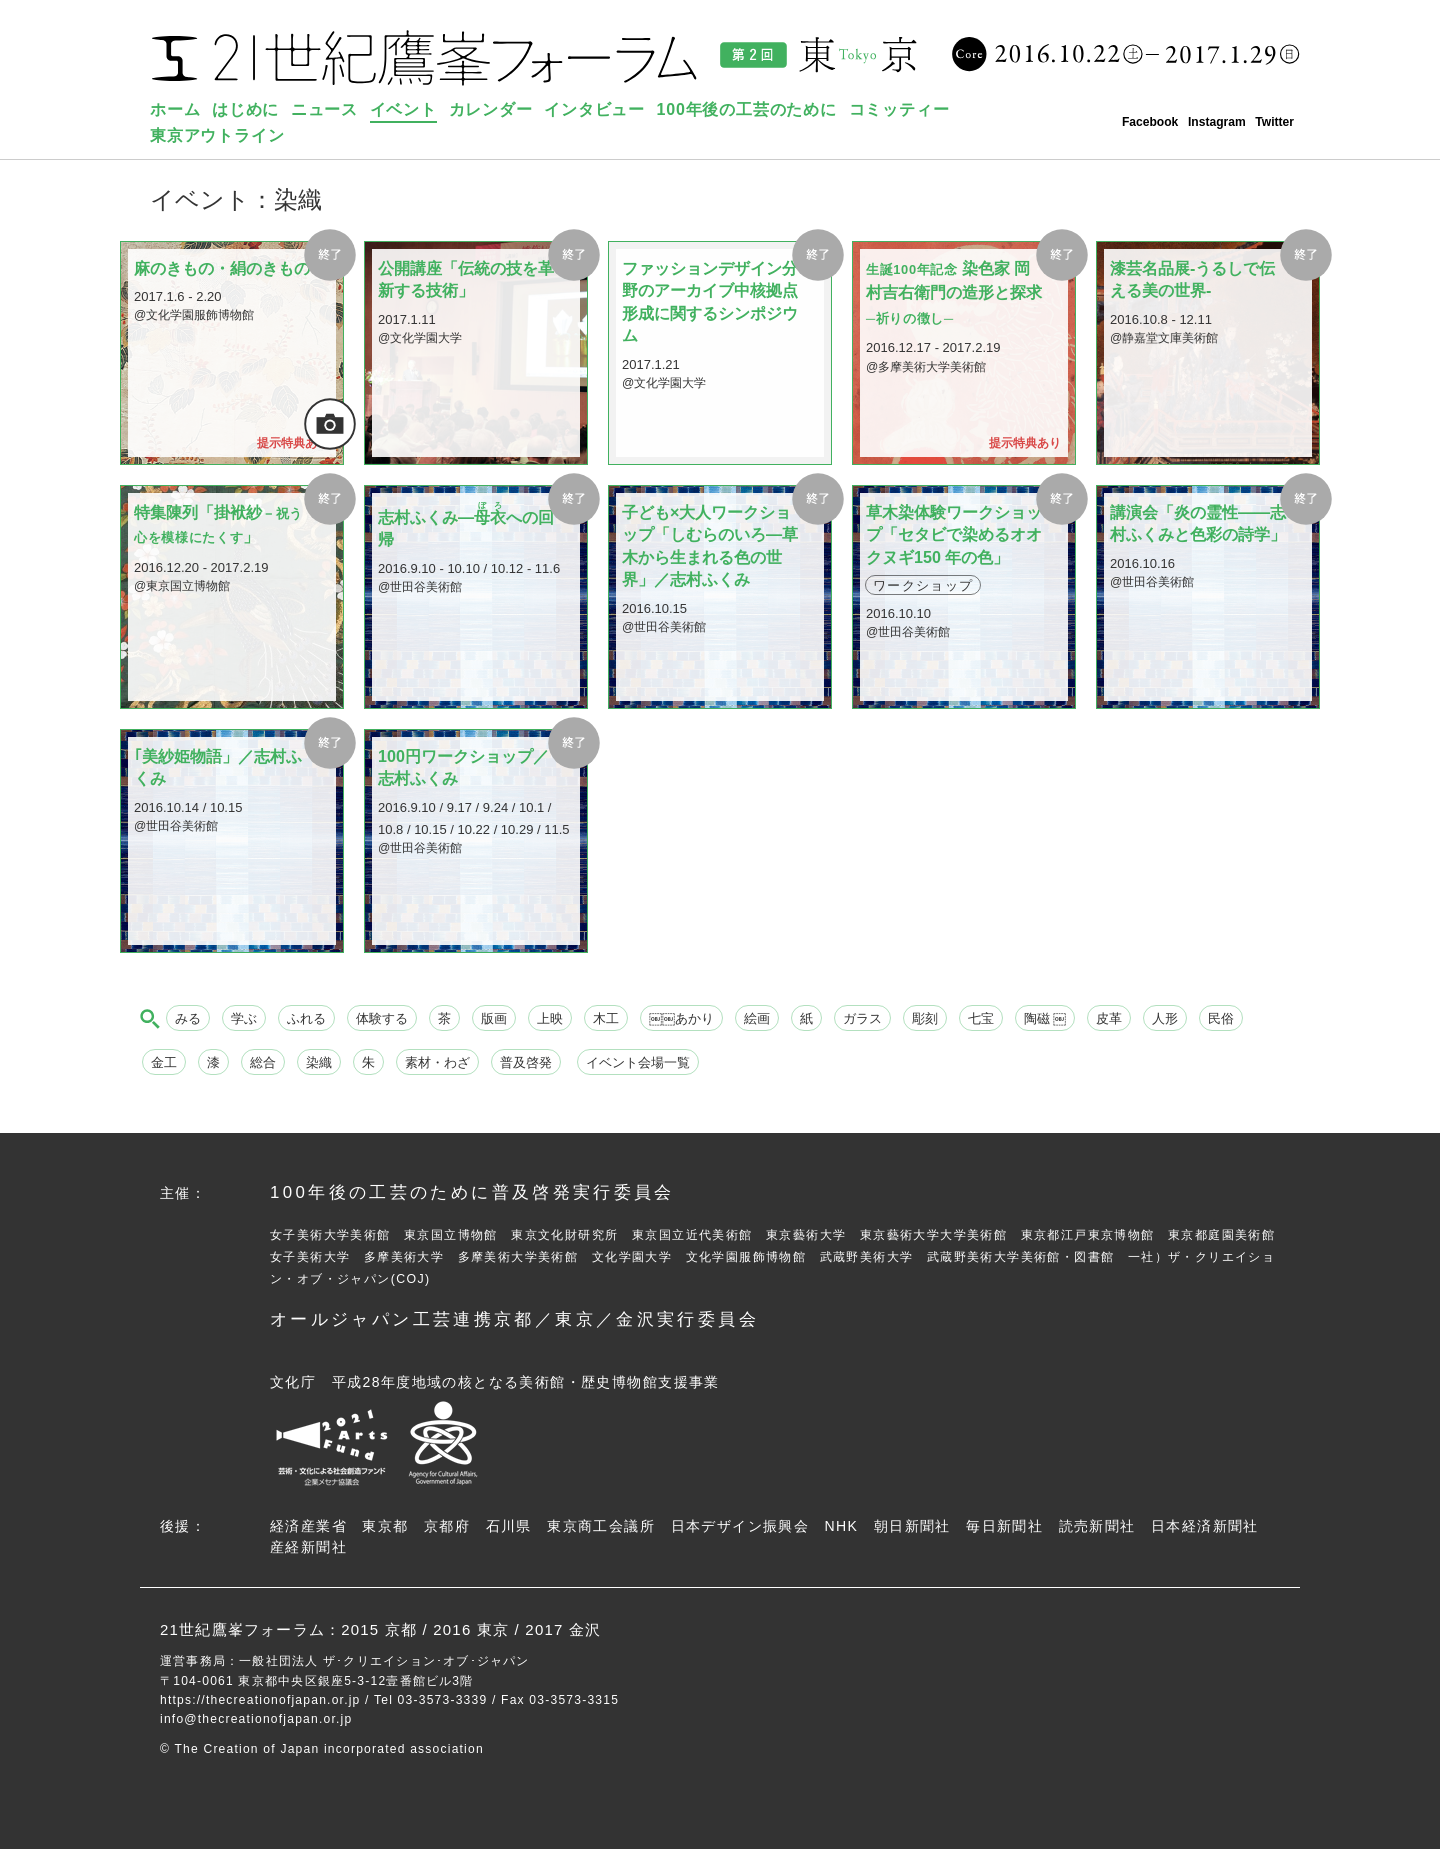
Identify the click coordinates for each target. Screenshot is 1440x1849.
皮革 (1109, 1018)
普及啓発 (526, 1062)
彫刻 (925, 1018)
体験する (382, 1018)
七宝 (981, 1018)
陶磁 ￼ (1045, 1018)
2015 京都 (379, 1629)
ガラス (862, 1018)
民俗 (1221, 1018)
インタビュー (594, 109)
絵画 (757, 1018)
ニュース (324, 109)
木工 (606, 1018)
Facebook (1150, 122)
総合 (263, 1062)
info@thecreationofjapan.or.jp (256, 1719)
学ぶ (244, 1018)
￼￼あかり (681, 1018)
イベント (403, 109)
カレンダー (491, 109)
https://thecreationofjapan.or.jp (260, 1700)
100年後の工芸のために (747, 109)
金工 (164, 1062)
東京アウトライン (217, 135)
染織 (319, 1062)
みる (188, 1018)
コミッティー (899, 109)
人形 (1165, 1018)
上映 (550, 1018)
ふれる (306, 1018)
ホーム (175, 109)
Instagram (1217, 122)
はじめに (245, 109)
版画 (494, 1018)
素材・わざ (437, 1062)
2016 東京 (471, 1629)
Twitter (1274, 122)
